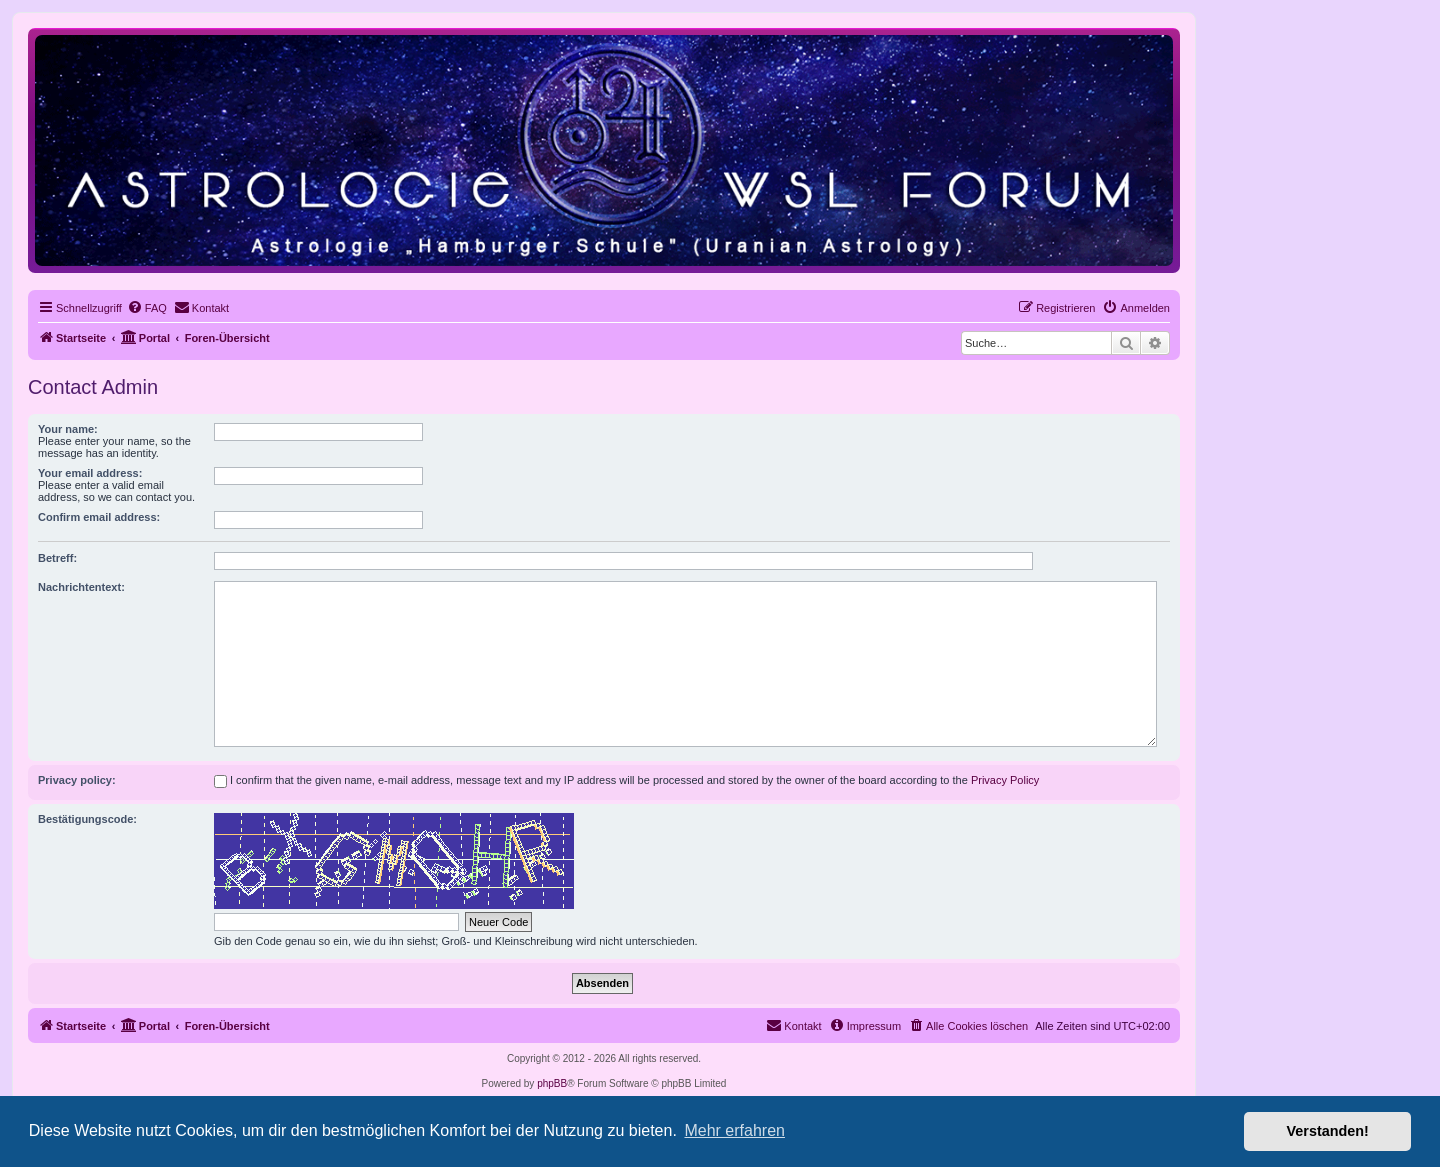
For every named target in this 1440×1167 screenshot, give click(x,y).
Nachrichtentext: (81, 587)
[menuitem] (147, 308)
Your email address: (90, 473)
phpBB (552, 1083)
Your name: (68, 429)
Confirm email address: (99, 517)
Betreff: (57, 558)
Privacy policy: (77, 780)
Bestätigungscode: (87, 819)
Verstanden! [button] (1328, 1131)
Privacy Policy (1005, 780)
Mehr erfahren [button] (734, 1130)
